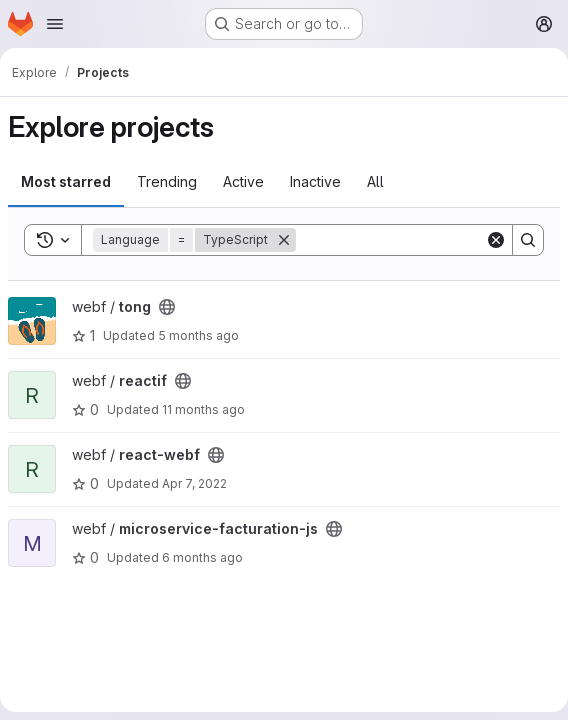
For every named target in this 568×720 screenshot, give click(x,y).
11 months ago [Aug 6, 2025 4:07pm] (203, 409)
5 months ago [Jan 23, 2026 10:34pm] (198, 335)
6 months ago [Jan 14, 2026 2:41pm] (202, 557)
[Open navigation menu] (55, 24)
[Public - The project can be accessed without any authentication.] (167, 307)
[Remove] (284, 240)
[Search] (420, 240)
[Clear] (496, 240)
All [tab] (375, 181)
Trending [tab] (167, 181)
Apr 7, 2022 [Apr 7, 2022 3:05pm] (194, 483)
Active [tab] (243, 181)
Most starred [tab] (66, 181)
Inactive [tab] (315, 181)
